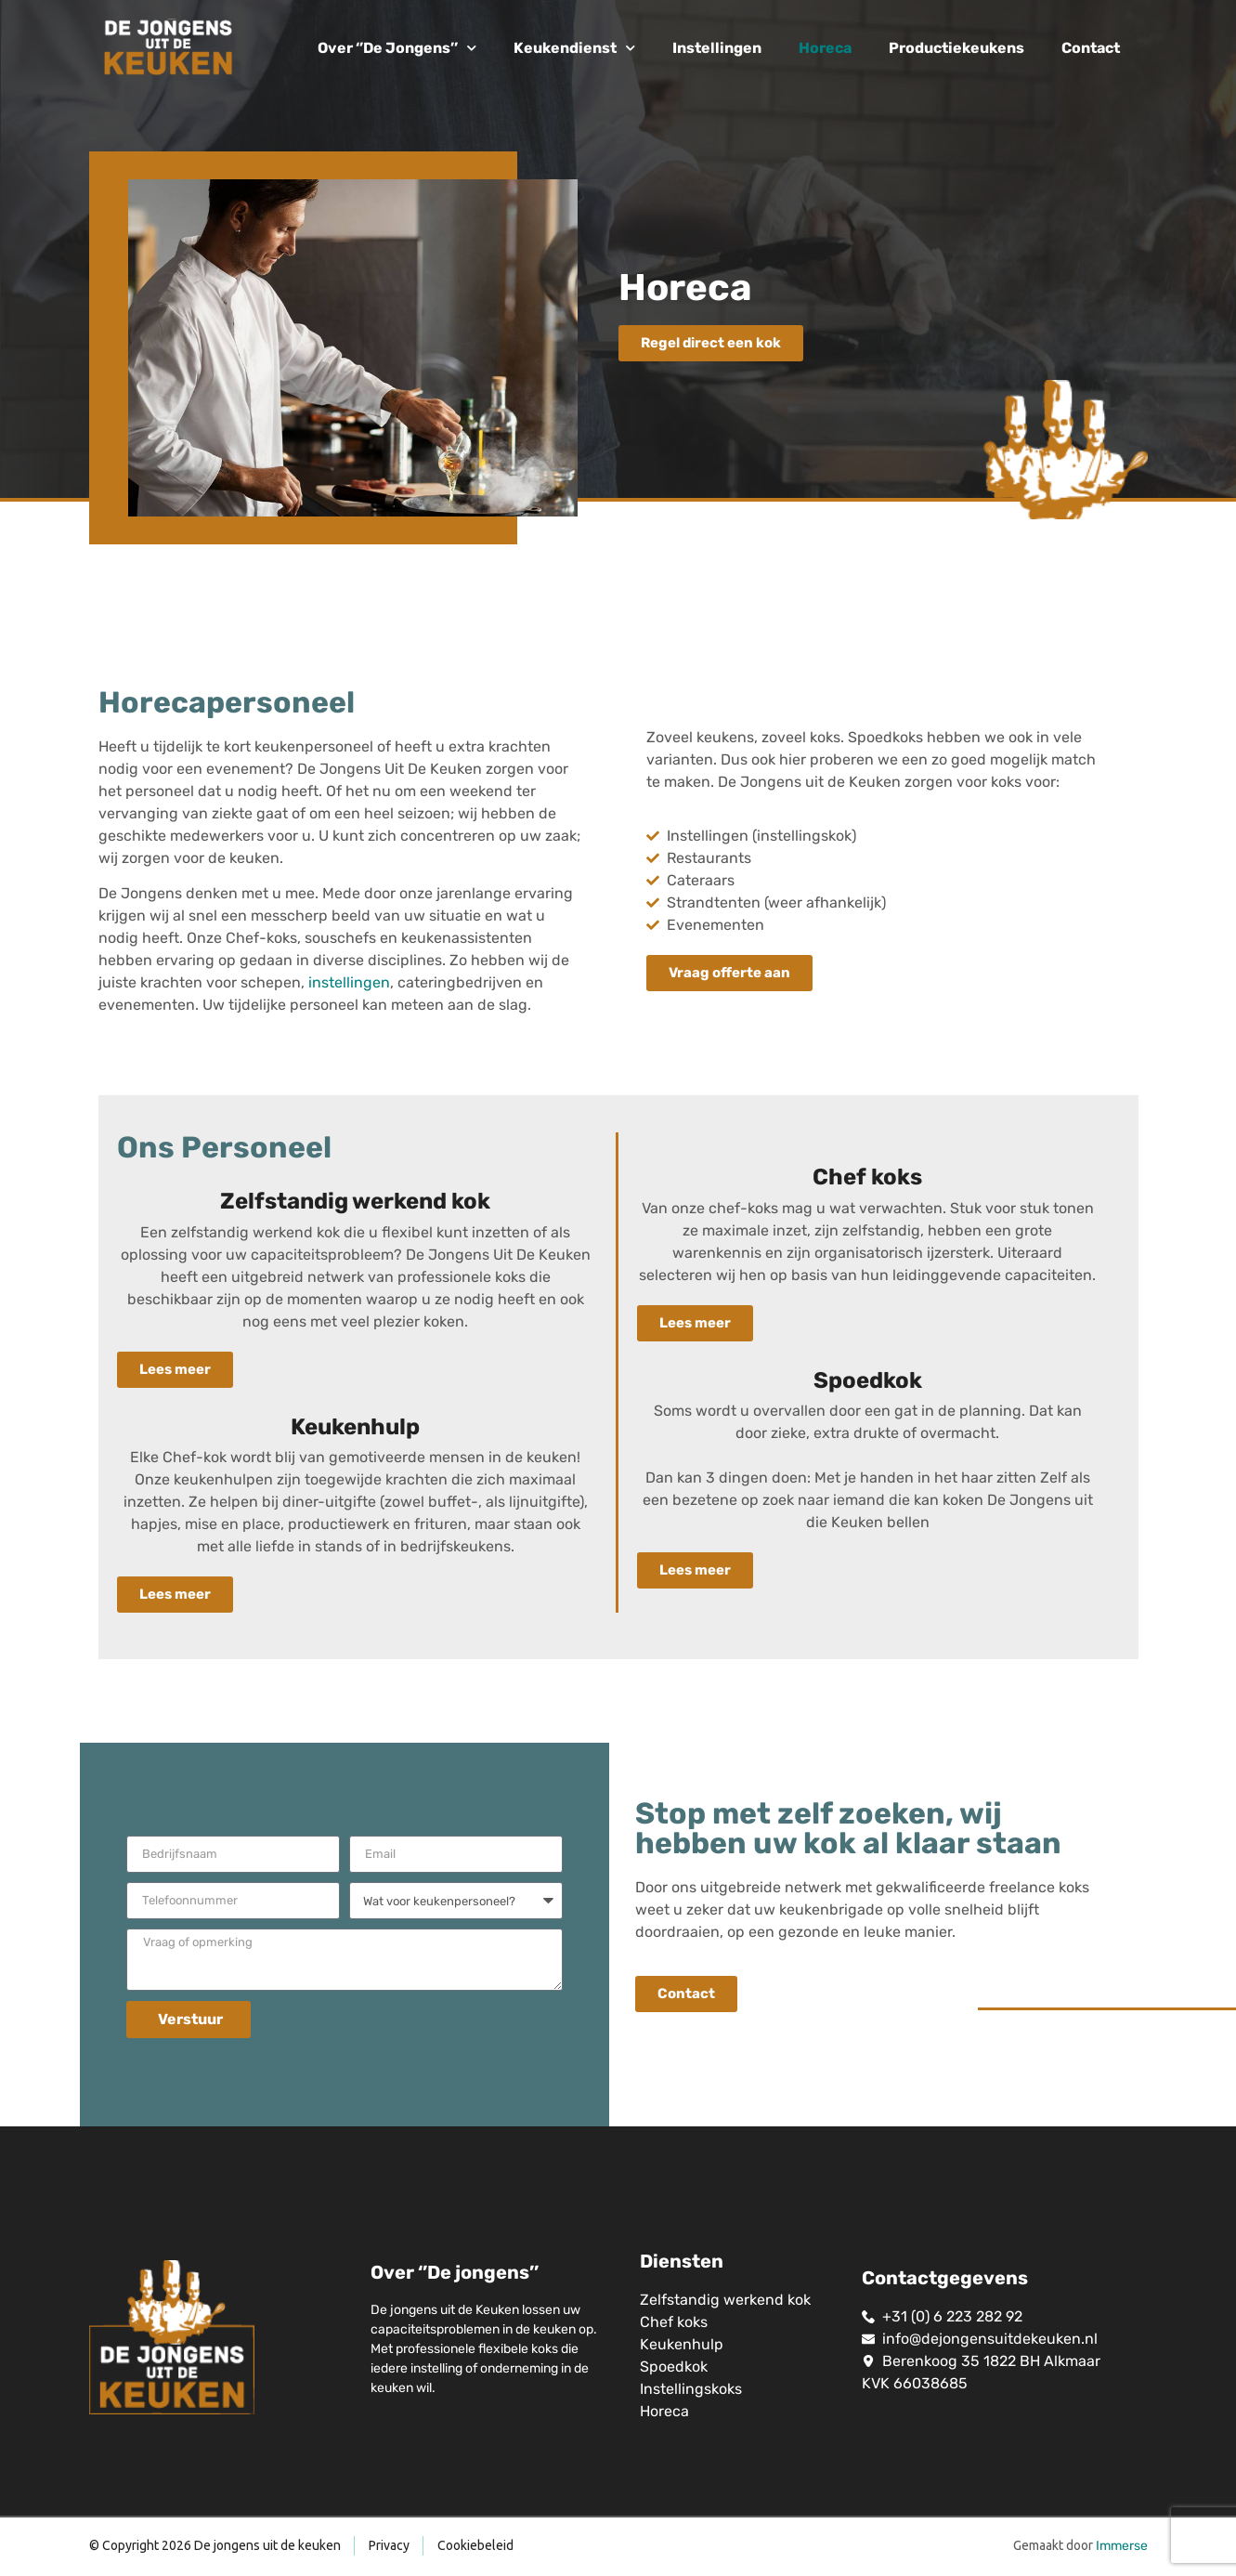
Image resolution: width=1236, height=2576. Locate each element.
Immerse (1122, 2546)
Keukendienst (574, 47)
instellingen (349, 982)
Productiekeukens (956, 48)
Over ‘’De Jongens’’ (397, 47)
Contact (1090, 48)
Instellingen (716, 48)
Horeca (825, 48)
